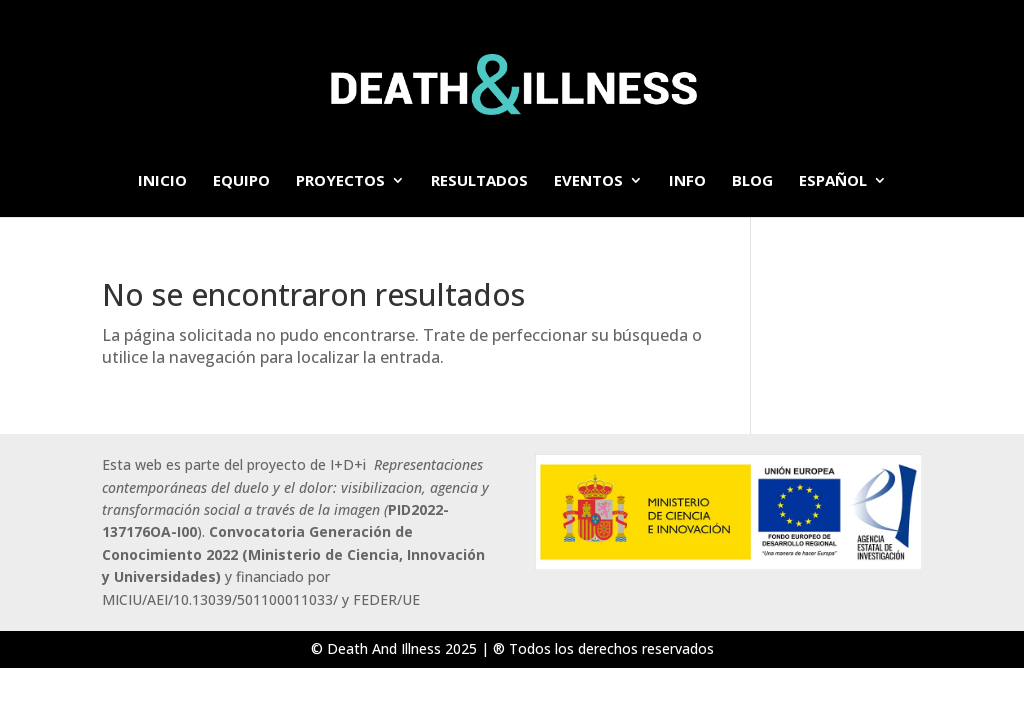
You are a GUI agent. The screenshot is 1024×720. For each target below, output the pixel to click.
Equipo (241, 181)
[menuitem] (843, 195)
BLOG (752, 181)
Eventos (588, 181)
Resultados (479, 181)
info (687, 181)
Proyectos (340, 181)
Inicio (162, 181)
